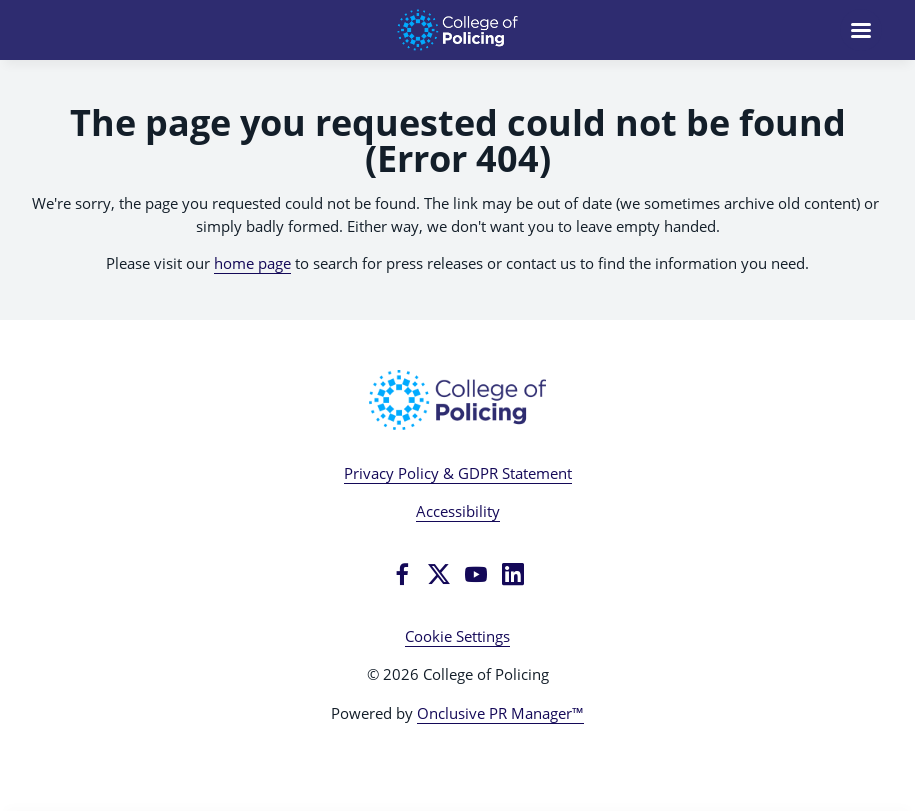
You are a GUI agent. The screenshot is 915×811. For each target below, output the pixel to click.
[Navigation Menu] (861, 30)
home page (252, 263)
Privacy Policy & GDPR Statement (458, 473)
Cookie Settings (457, 636)
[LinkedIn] (513, 574)
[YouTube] (476, 574)
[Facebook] (402, 574)
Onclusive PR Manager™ (500, 713)
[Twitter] (439, 574)
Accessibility (458, 511)
